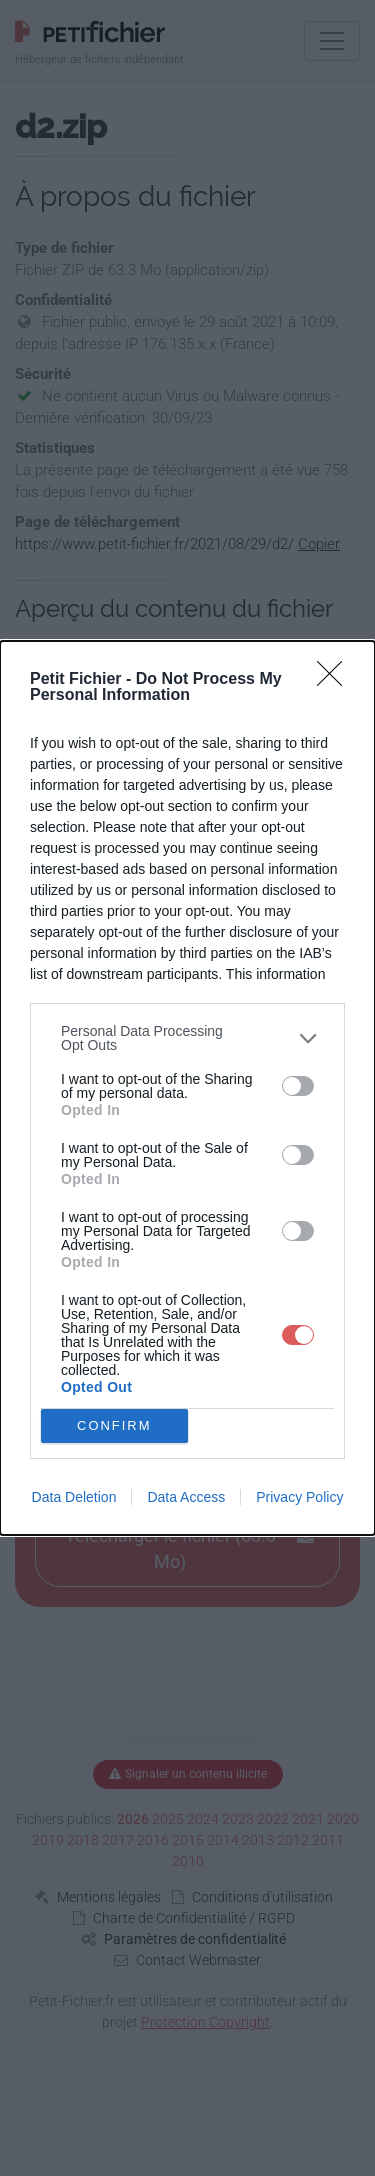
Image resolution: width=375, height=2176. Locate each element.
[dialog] (187, 1088)
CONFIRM (114, 1426)
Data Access (186, 1497)
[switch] (298, 1086)
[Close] (336, 680)
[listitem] (187, 1038)
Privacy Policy (299, 1497)
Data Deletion (74, 1497)
